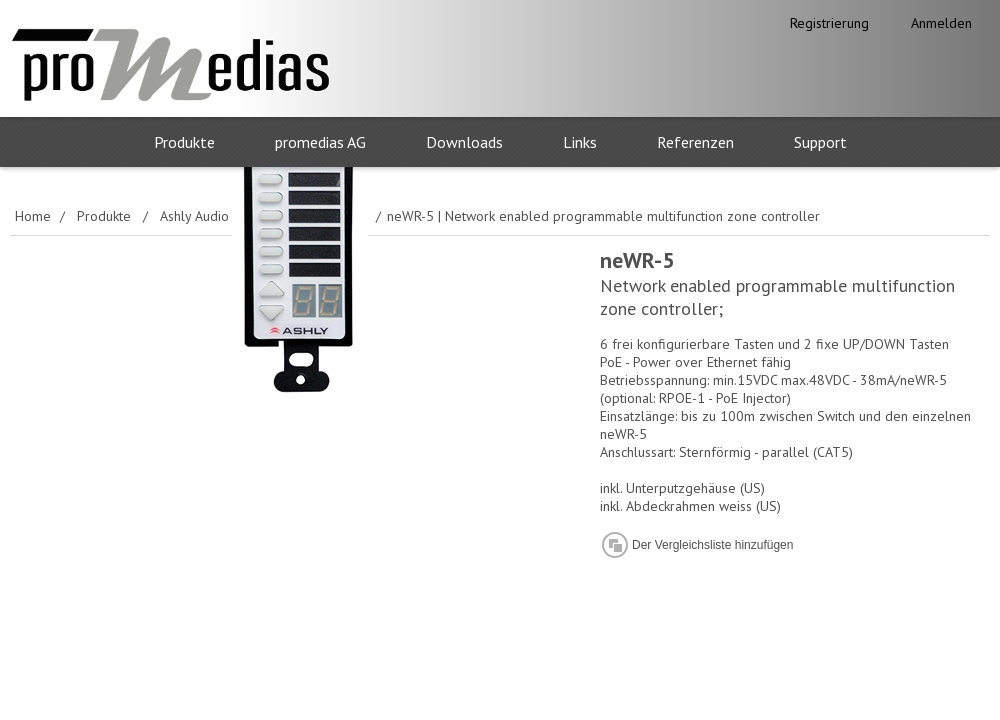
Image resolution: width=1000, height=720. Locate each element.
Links (580, 142)
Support (820, 142)
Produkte (184, 142)
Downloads (464, 142)
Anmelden (941, 23)
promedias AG (320, 142)
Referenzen (695, 142)
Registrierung (829, 23)
